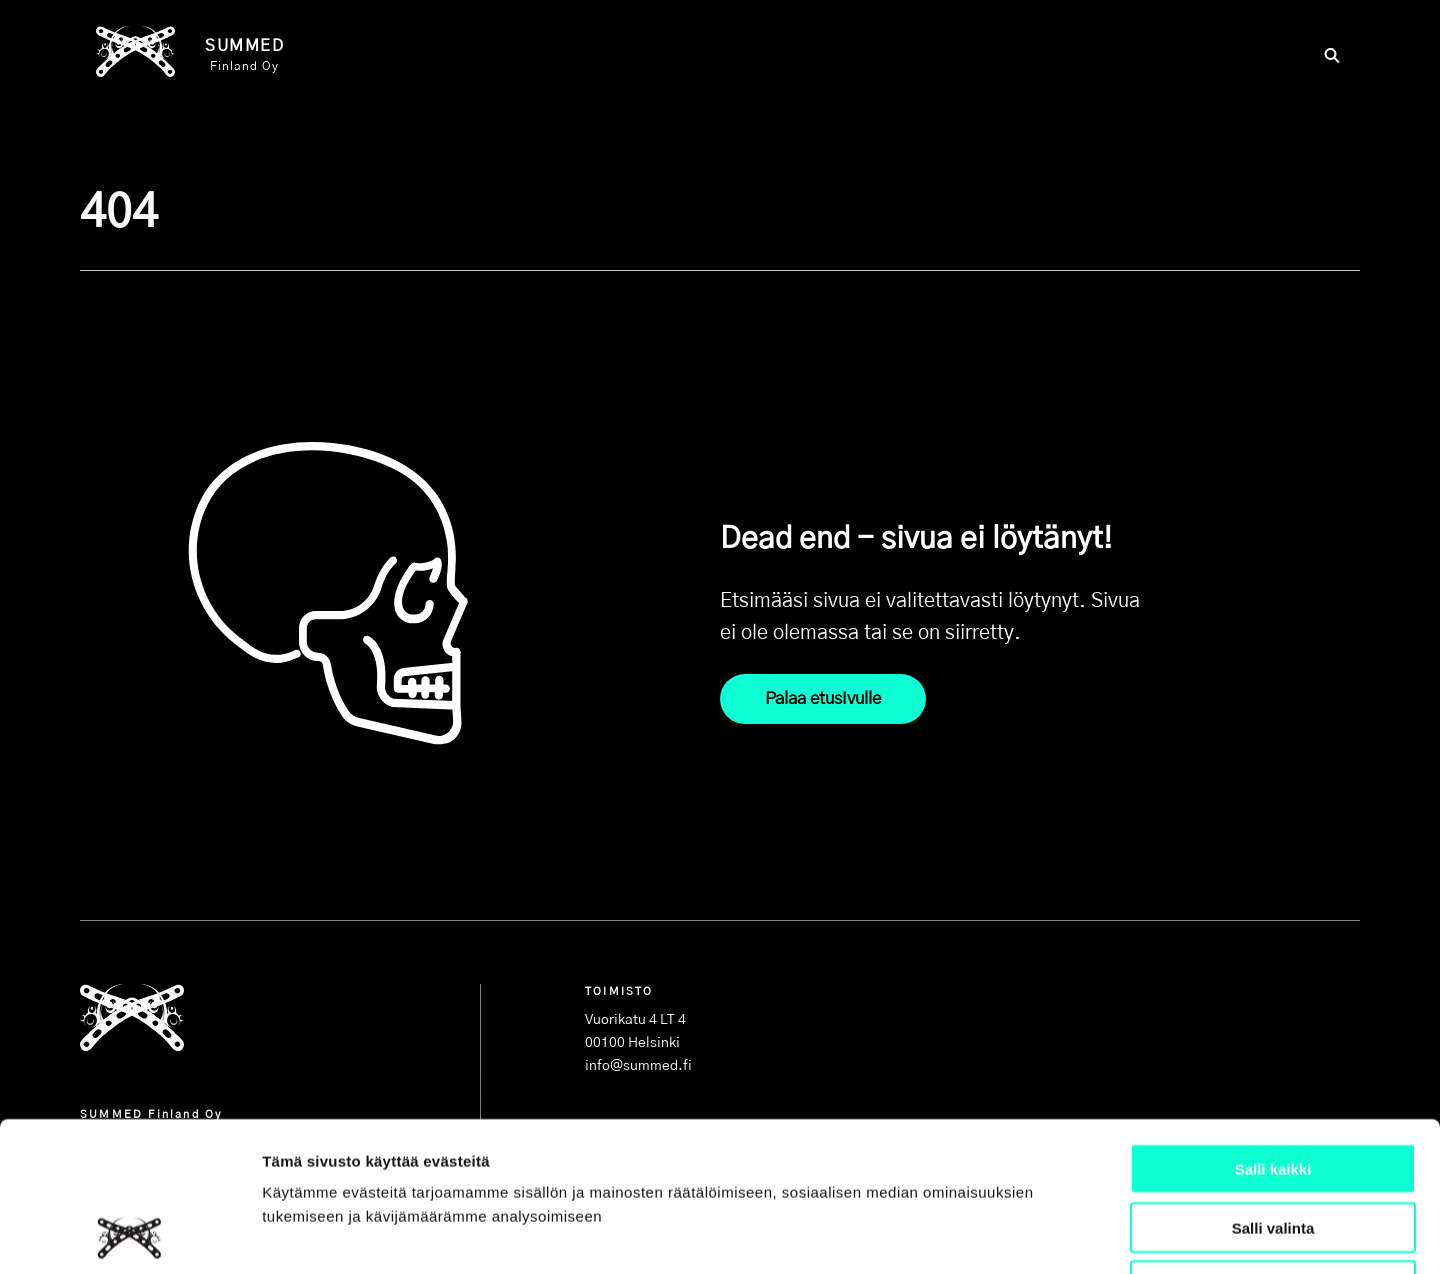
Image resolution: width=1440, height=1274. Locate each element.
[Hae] (1332, 58)
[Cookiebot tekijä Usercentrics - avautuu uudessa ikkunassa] (129, 1235)
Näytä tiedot (1069, 1234)
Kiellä (1273, 1146)
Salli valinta (1273, 1087)
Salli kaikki (1273, 1028)
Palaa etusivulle (823, 698)
